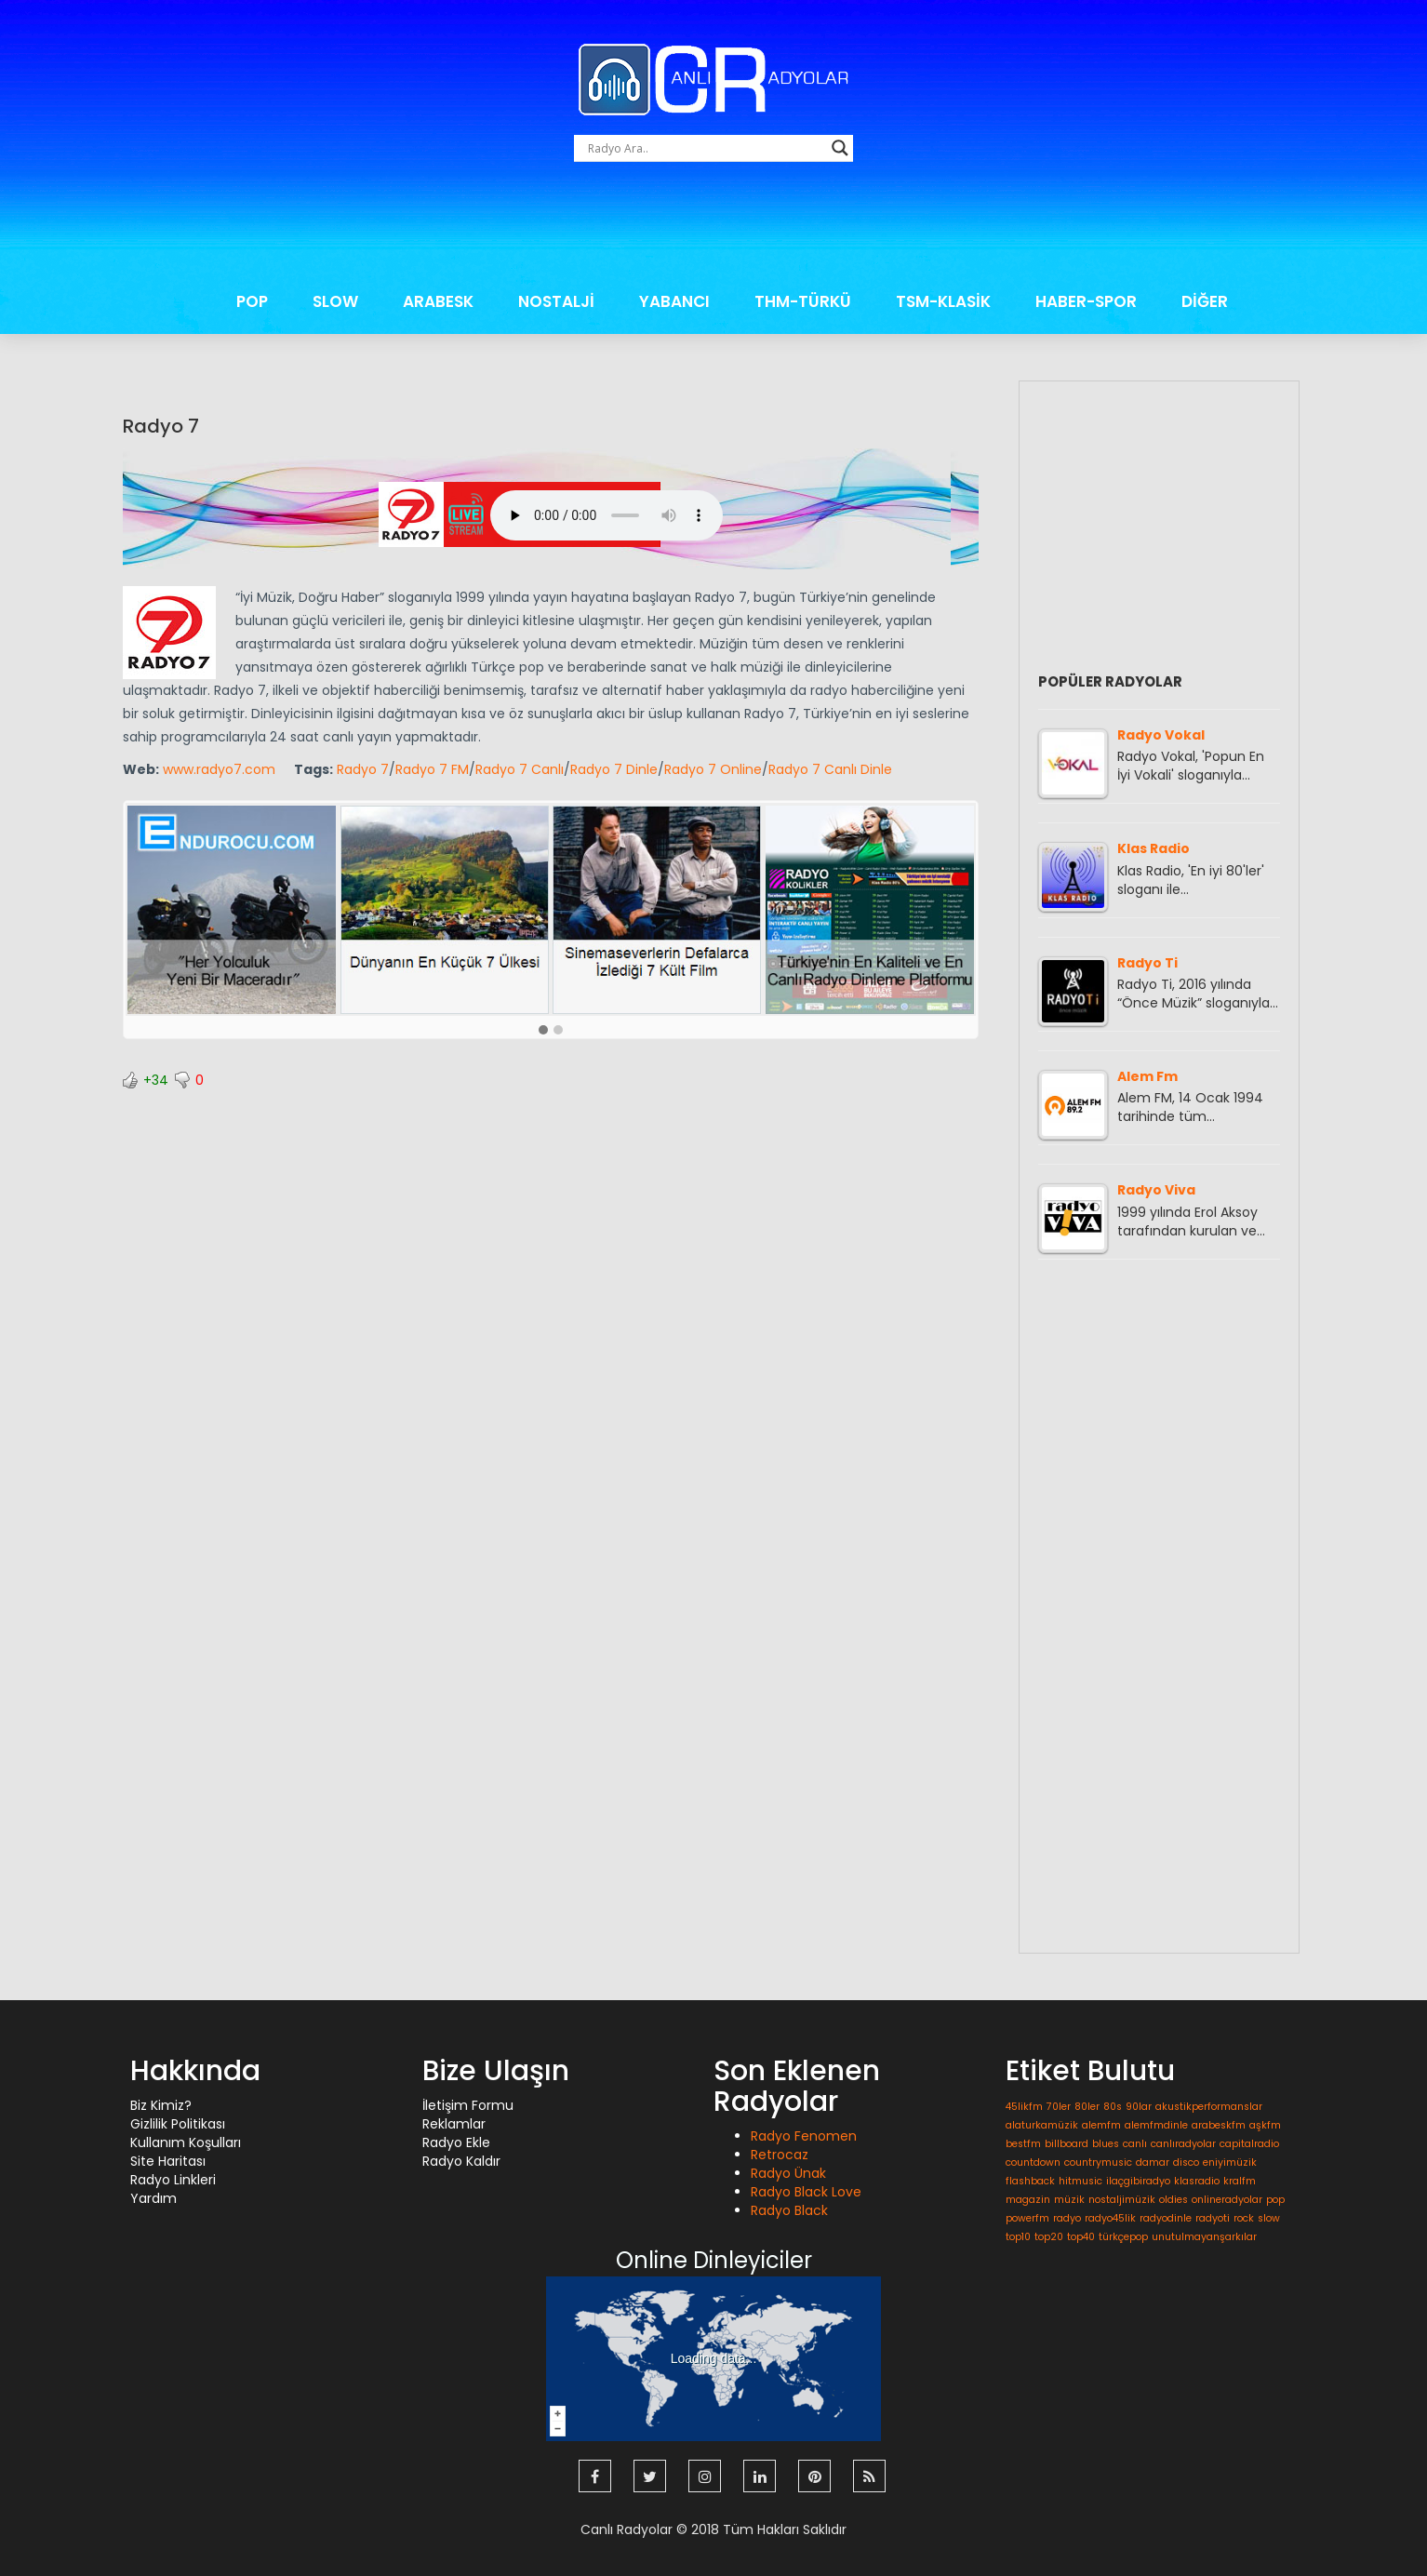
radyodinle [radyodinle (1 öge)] (1166, 2218)
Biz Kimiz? (161, 2105)
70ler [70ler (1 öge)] (1059, 2107)
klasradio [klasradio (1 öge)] (1197, 2181)
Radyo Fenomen (804, 2136)
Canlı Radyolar (626, 2529)
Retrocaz (779, 2154)
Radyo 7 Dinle (614, 769)
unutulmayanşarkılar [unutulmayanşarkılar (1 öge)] (1204, 2237)
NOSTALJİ (556, 301)
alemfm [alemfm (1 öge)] (1101, 2125)
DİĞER (1204, 301)
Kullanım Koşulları (185, 2142)
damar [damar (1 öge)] (1152, 2162)
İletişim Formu (467, 2105)
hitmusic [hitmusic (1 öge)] (1080, 2181)
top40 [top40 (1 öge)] (1081, 2237)
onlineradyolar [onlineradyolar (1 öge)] (1227, 2200)
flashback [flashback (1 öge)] (1030, 2181)
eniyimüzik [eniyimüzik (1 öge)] (1230, 2162)
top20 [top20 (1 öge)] (1048, 2237)
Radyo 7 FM (432, 769)
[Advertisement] (713, 226)
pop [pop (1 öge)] (1275, 2200)
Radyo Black (789, 2210)
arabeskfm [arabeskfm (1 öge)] (1219, 2125)
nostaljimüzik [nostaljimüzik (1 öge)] (1121, 2200)
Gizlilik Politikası (177, 2124)
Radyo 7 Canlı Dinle (830, 769)
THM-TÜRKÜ (802, 301)
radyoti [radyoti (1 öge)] (1212, 2218)
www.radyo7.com (219, 769)
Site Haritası (168, 2161)
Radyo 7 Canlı (519, 769)
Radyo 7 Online (713, 769)
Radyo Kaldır (461, 2161)
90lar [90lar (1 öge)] (1139, 2107)
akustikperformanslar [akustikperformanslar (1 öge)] (1208, 2107)
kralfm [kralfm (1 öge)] (1239, 2181)
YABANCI (674, 301)
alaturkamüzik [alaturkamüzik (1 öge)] (1042, 2125)
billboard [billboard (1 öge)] (1066, 2144)
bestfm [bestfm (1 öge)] (1023, 2144)
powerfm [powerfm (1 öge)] (1027, 2218)
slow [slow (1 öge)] (1269, 2218)
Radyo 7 (161, 426)
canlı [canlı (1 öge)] (1135, 2144)
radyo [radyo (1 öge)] (1067, 2218)
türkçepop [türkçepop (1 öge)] (1123, 2237)
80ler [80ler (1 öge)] (1087, 2107)
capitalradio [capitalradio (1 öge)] (1249, 2144)
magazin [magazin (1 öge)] (1028, 2200)
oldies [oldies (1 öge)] (1173, 2200)
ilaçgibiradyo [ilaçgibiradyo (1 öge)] (1138, 2181)
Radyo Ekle (456, 2142)
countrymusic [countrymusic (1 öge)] (1098, 2162)
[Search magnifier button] (840, 148)
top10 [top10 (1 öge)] (1018, 2237)
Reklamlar (454, 2124)
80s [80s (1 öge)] (1112, 2107)
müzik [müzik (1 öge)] (1069, 2200)
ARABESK (438, 301)
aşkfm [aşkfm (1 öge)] (1265, 2125)
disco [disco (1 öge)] (1186, 2162)
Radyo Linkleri (173, 2179)
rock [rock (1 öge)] (1244, 2218)
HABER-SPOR (1086, 301)
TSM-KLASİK (943, 301)
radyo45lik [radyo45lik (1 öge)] (1110, 2218)
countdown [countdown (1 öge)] (1033, 2162)
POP (252, 301)
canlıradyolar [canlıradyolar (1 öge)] (1183, 2144)
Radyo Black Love (806, 2191)
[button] (543, 1030)
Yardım (153, 2198)
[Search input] (705, 148)
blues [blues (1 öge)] (1105, 2144)
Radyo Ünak (788, 2173)
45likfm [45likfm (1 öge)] (1024, 2107)
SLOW (335, 301)
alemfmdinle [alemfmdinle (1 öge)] (1156, 2125)
